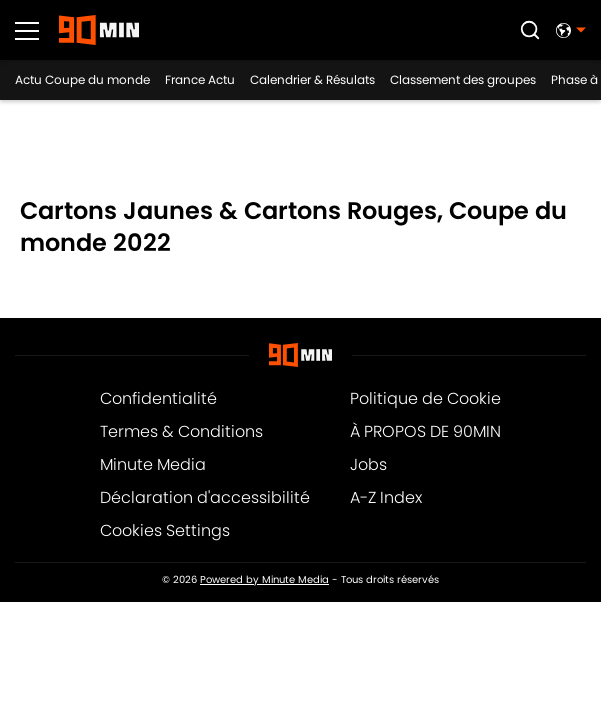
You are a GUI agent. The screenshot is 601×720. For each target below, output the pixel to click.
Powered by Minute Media (264, 580)
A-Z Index (386, 497)
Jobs (368, 464)
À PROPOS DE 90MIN (425, 431)
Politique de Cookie (425, 398)
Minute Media (153, 464)
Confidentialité (158, 398)
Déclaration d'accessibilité (205, 497)
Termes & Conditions (181, 431)
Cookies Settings (165, 530)
